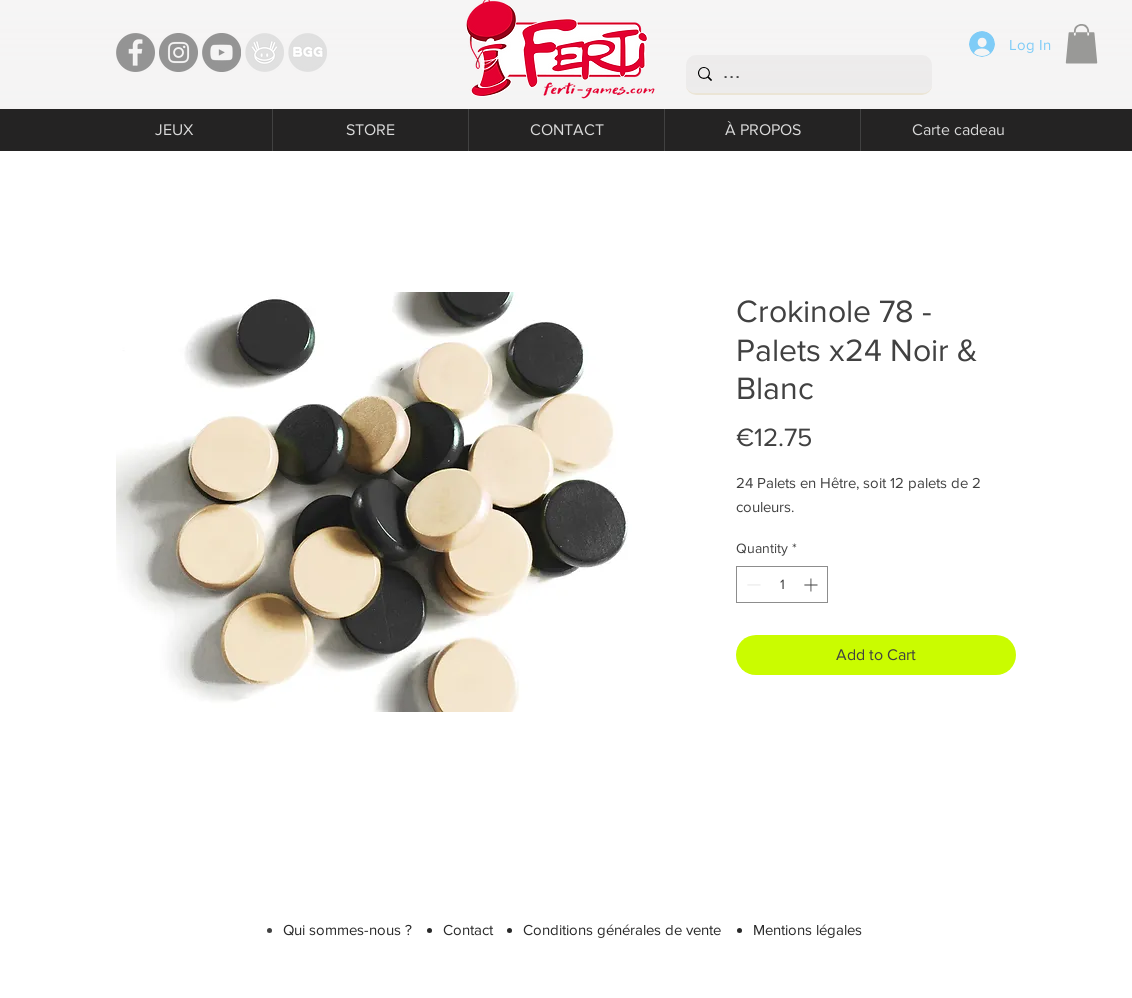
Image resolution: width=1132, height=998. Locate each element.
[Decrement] (751, 584)
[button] (1081, 43)
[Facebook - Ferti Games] (135, 52)
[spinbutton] (782, 584)
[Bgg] (307, 52)
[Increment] (812, 584)
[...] (807, 74)
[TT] (264, 52)
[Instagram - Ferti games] (178, 52)
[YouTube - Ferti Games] (221, 52)
